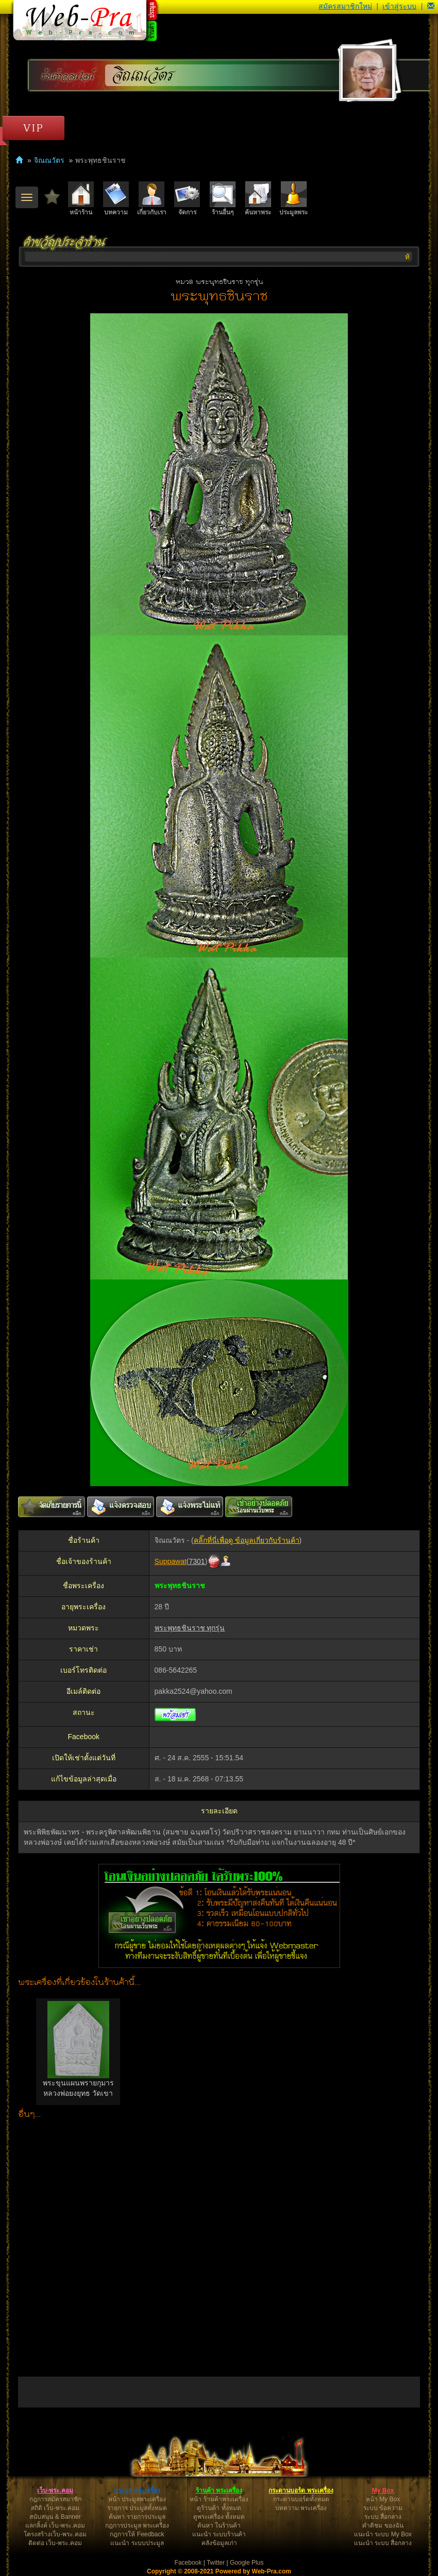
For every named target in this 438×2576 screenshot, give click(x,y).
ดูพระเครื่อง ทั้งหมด (219, 2516)
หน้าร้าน (81, 198)
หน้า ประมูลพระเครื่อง (137, 2499)
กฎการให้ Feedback (137, 2534)
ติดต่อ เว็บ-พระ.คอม (55, 2543)
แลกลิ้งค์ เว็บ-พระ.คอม (55, 2525)
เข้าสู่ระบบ (399, 6)
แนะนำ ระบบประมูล (136, 2543)
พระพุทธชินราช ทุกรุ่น (190, 1628)
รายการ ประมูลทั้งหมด (137, 2508)
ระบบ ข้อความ (382, 2508)
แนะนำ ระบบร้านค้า (219, 2534)
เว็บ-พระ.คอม (55, 2490)
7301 (197, 1561)
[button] (430, 6)
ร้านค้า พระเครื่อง (219, 2490)
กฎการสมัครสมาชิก (55, 2499)
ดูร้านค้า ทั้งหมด (219, 2508)
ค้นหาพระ (258, 198)
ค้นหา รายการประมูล (137, 2516)
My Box (383, 2490)
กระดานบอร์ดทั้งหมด (301, 2499)
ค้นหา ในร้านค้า (219, 2525)
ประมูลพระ (293, 198)
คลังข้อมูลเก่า (219, 2543)
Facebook (188, 2562)
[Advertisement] (219, 2245)
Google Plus (246, 2562)
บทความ (116, 198)
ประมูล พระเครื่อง (137, 2490)
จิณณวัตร (144, 75)
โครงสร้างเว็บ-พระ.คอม (55, 2534)
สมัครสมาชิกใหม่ (345, 6)
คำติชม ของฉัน (382, 2525)
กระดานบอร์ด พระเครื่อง (300, 2490)
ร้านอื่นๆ (222, 198)
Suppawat (171, 1561)
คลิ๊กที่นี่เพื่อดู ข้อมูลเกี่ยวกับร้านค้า (246, 1540)
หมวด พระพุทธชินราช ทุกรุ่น (219, 282)
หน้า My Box (383, 2499)
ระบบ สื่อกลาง (382, 2516)
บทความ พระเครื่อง (301, 2508)
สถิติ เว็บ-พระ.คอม (55, 2508)
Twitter (216, 2562)
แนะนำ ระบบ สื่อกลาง (383, 2543)
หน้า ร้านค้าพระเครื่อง (219, 2499)
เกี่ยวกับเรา (151, 198)
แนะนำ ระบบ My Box (383, 2534)
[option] (78, 2051)
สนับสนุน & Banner (54, 2516)
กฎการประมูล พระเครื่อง (137, 2525)
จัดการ (187, 198)
